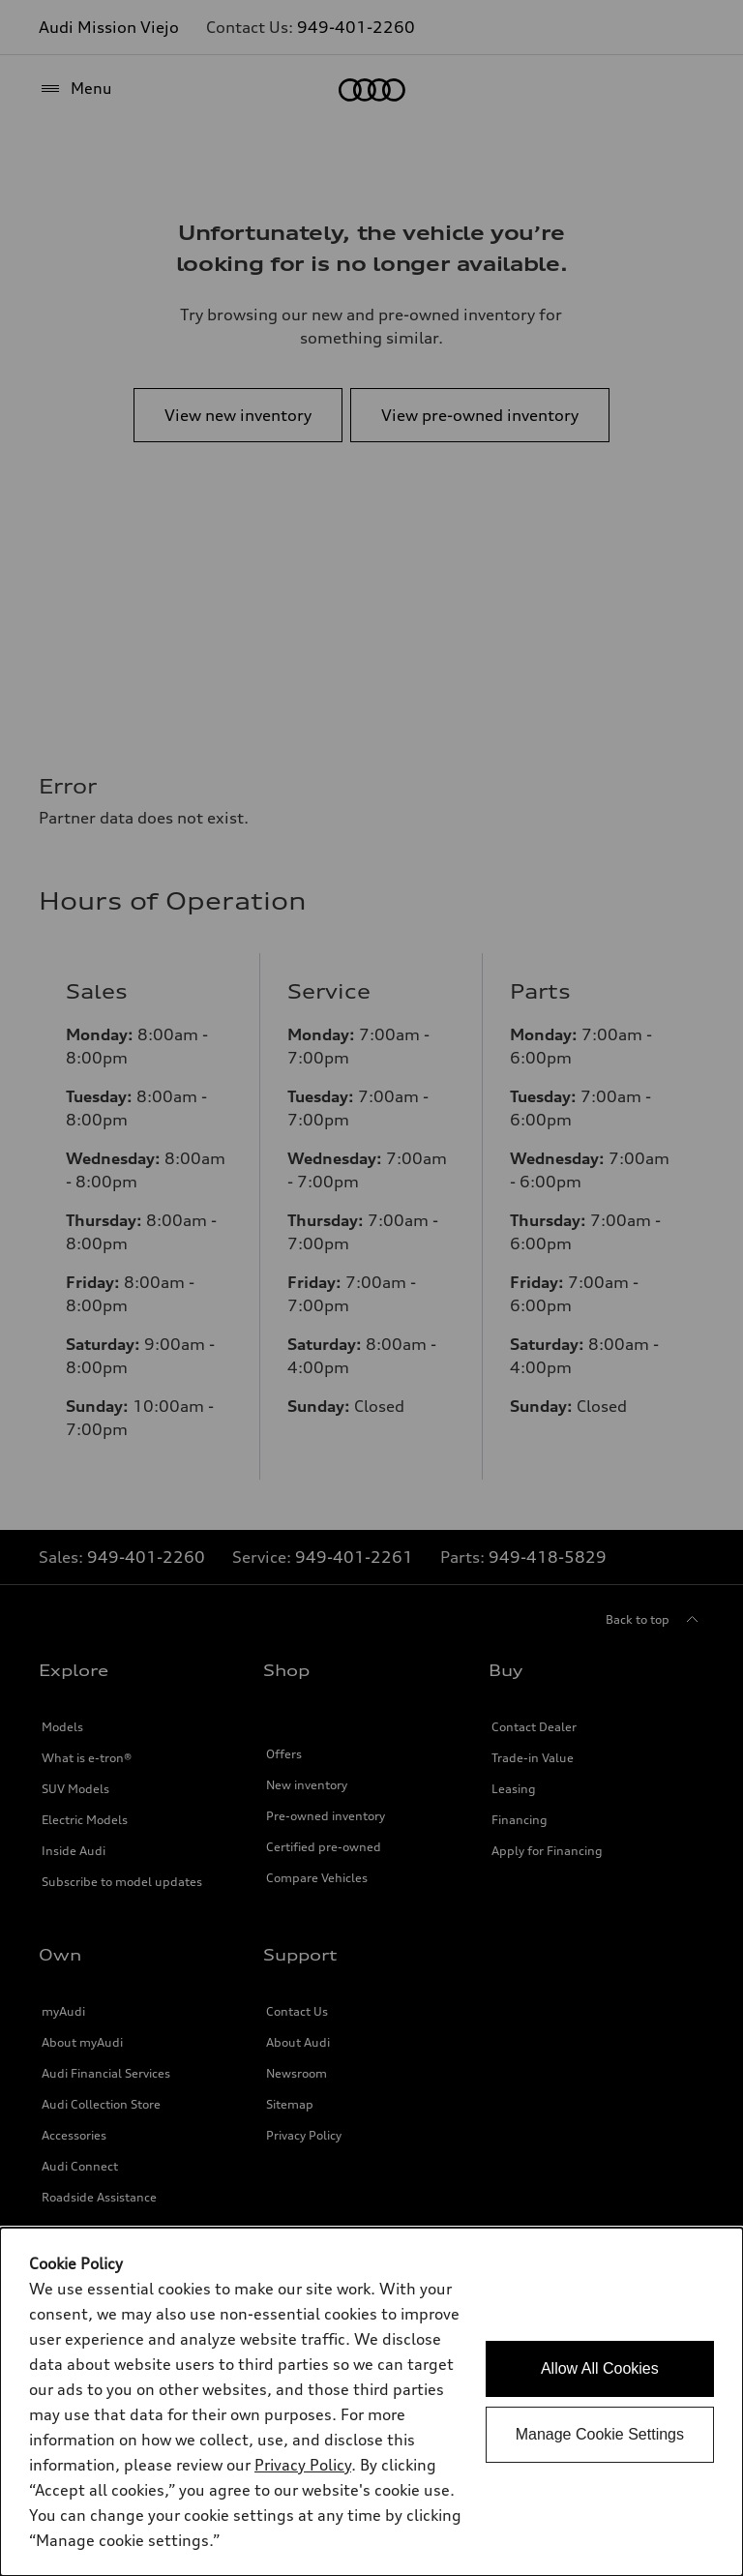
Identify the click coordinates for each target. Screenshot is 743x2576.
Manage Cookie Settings (600, 2434)
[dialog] (371, 2402)
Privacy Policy (302, 2464)
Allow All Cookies (600, 2368)
